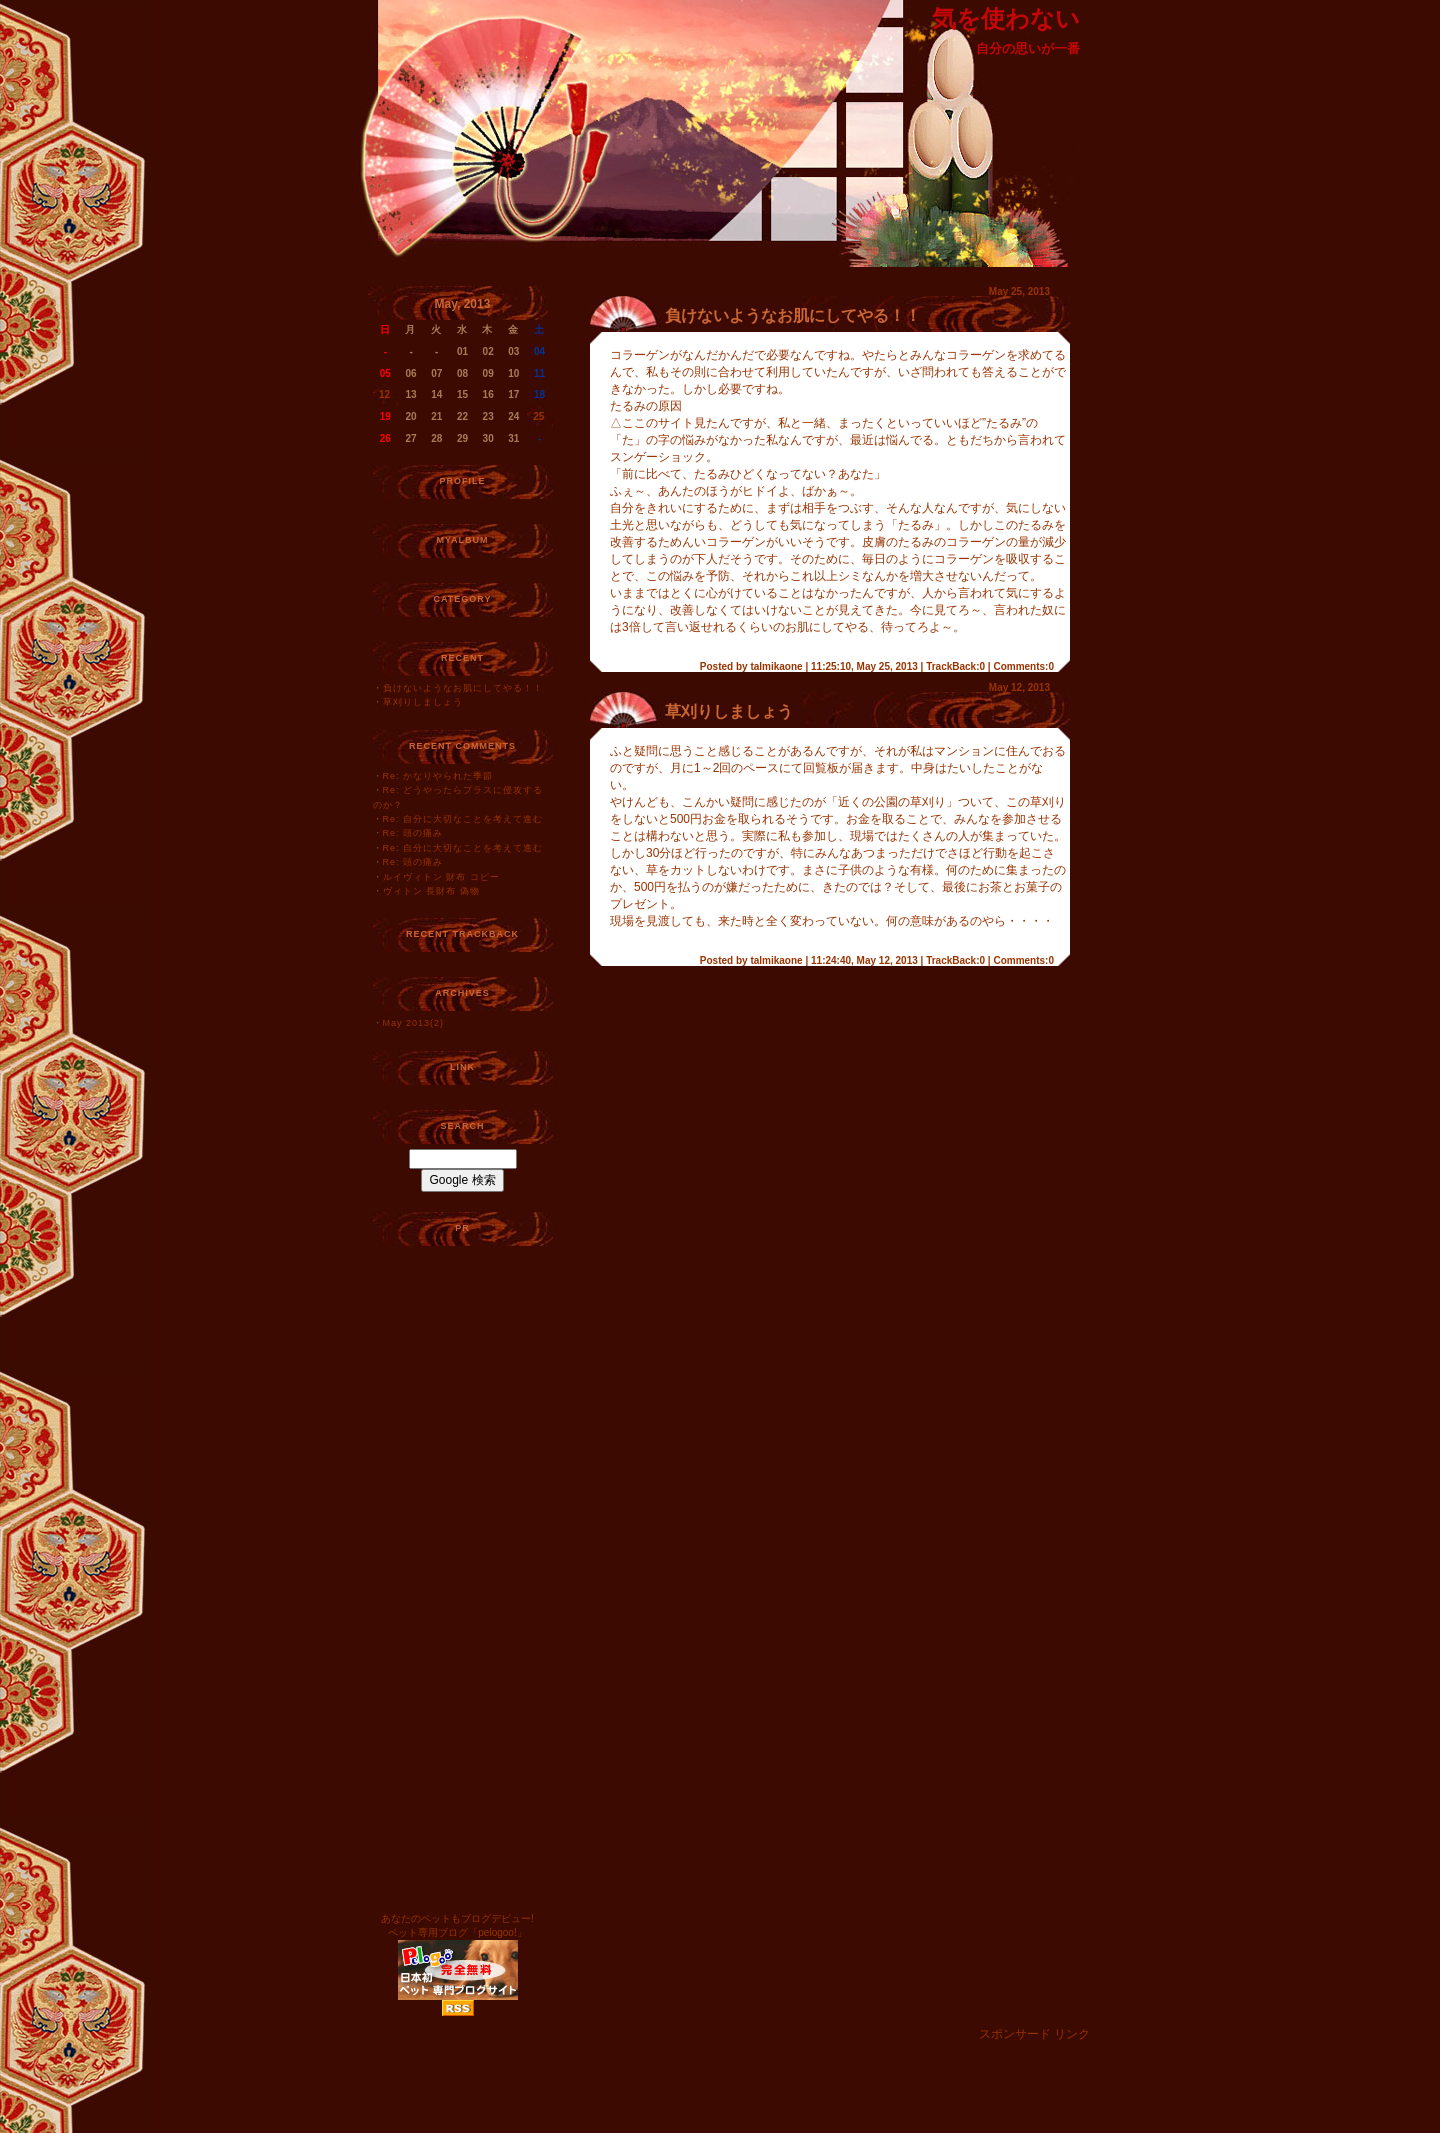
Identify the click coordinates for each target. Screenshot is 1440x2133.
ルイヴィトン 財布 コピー (441, 877)
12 (384, 394)
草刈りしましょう (423, 702)
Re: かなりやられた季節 (438, 776)
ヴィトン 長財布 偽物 (431, 891)
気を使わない (1006, 18)
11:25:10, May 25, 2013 (864, 666)
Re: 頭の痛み (413, 833)
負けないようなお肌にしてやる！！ (463, 688)
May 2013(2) (414, 1023)
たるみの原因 (646, 406)
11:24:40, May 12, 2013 (864, 960)
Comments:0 (1023, 666)
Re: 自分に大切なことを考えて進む (463, 819)
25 (538, 416)
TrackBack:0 (955, 666)
